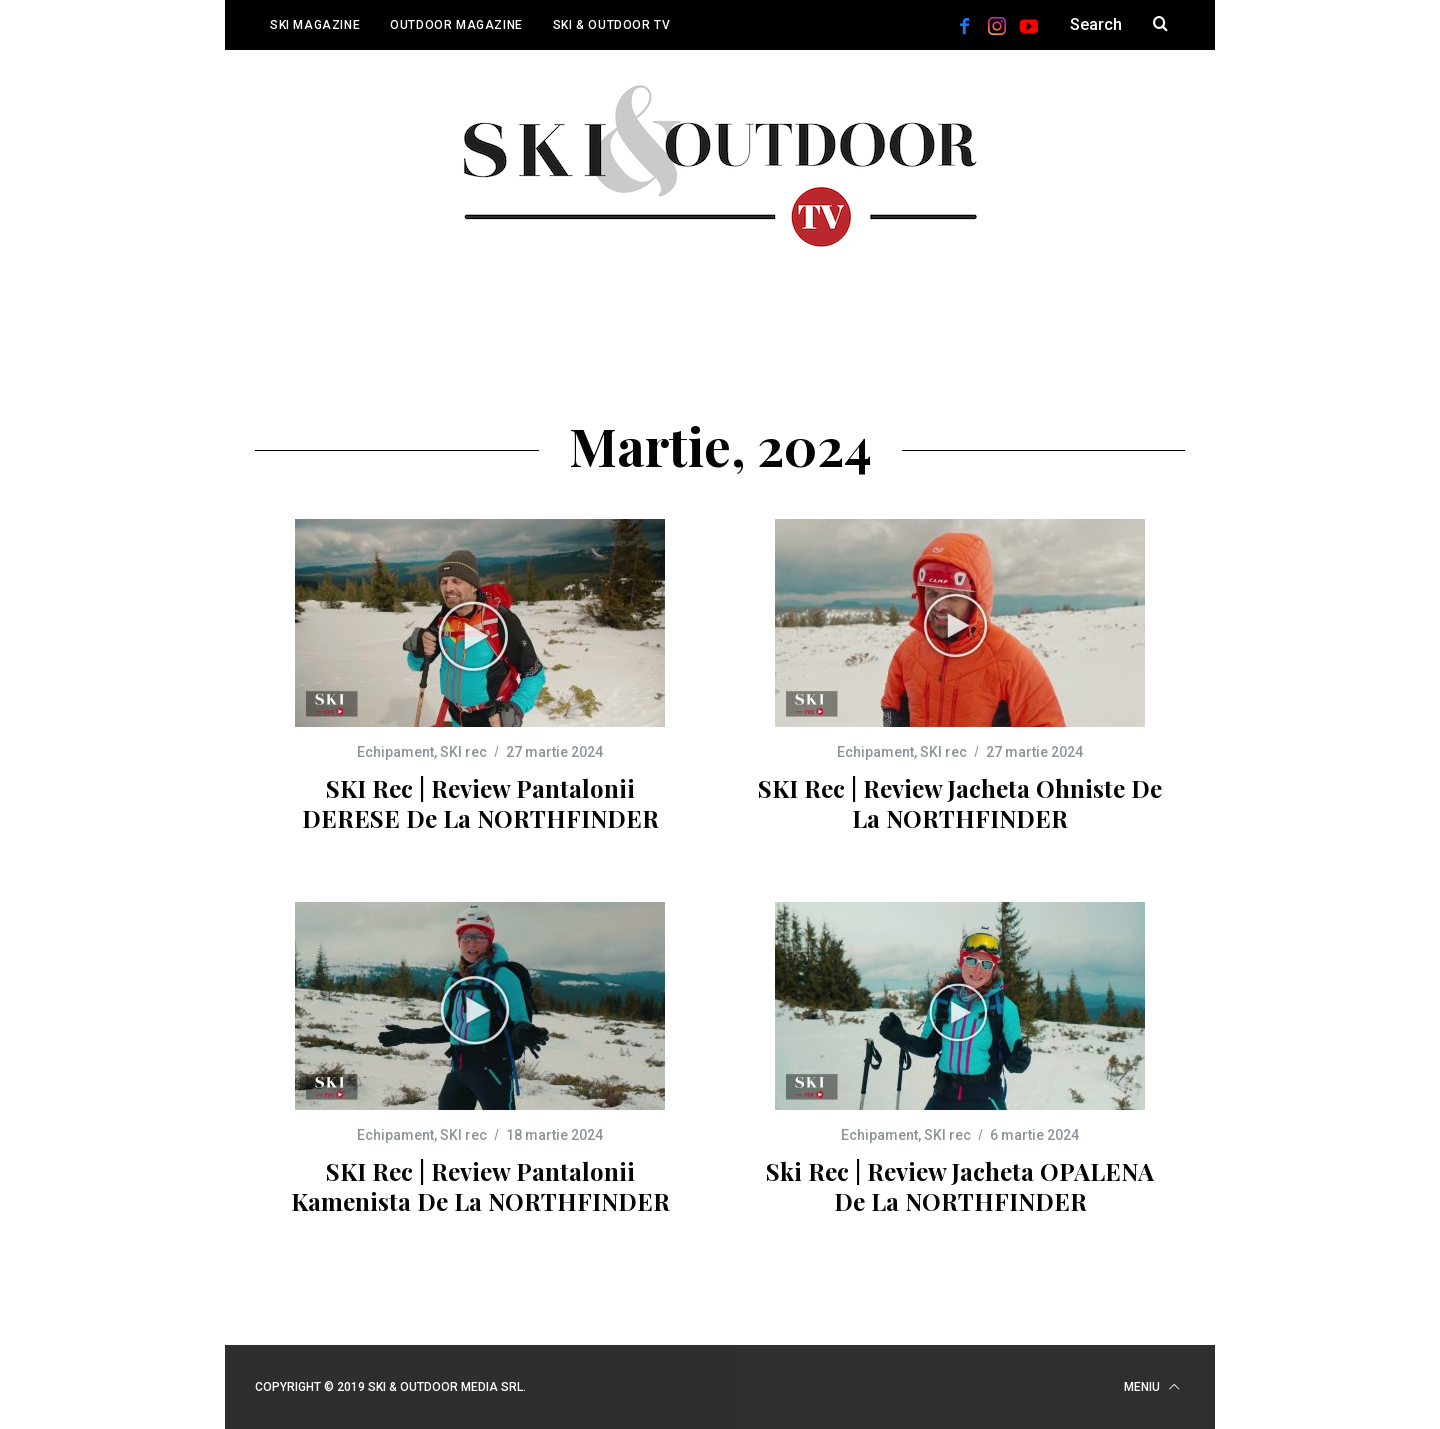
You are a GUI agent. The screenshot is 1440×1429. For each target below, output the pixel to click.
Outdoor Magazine (456, 25)
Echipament (395, 752)
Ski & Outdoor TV (612, 25)
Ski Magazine (315, 25)
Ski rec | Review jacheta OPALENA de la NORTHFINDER (960, 1186)
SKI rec (463, 752)
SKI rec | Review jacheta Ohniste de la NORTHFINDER (960, 803)
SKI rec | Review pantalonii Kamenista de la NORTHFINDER (480, 1186)
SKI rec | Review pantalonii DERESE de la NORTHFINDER (480, 803)
